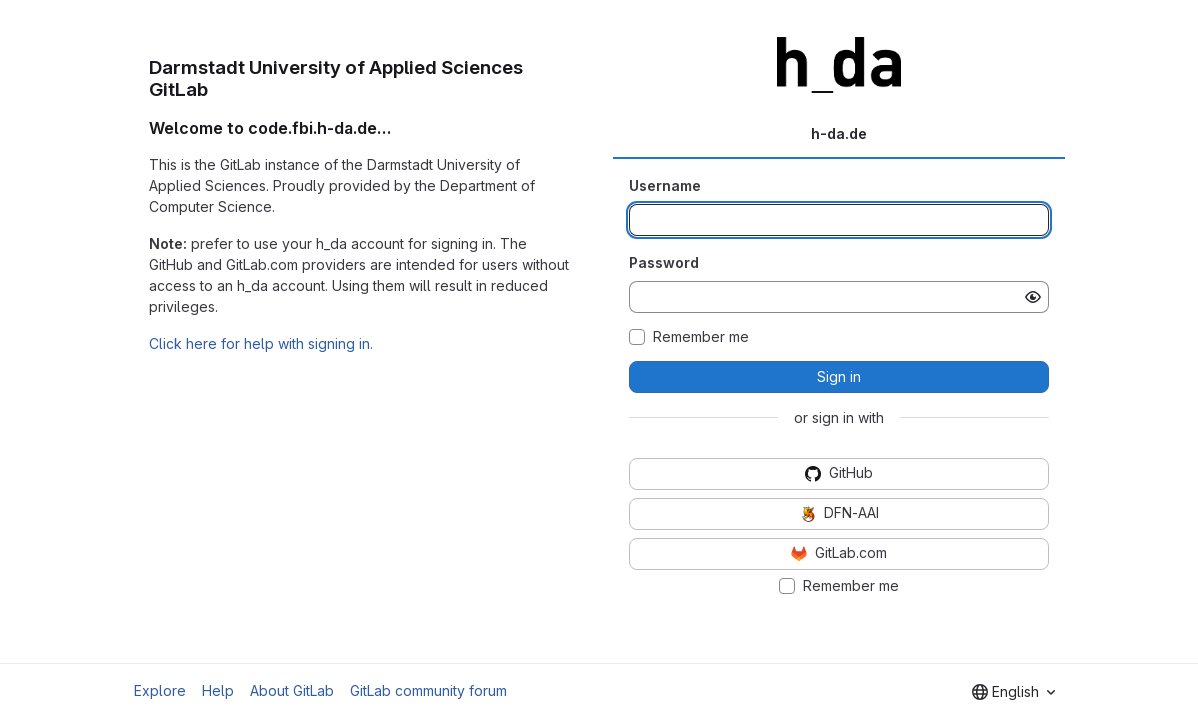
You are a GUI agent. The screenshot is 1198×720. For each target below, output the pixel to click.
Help (218, 690)
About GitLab (292, 690)
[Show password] (1033, 297)
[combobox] (1013, 692)
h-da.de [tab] (839, 133)
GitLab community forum (428, 690)
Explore (160, 690)
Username (665, 185)
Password (664, 262)
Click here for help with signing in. (261, 343)
